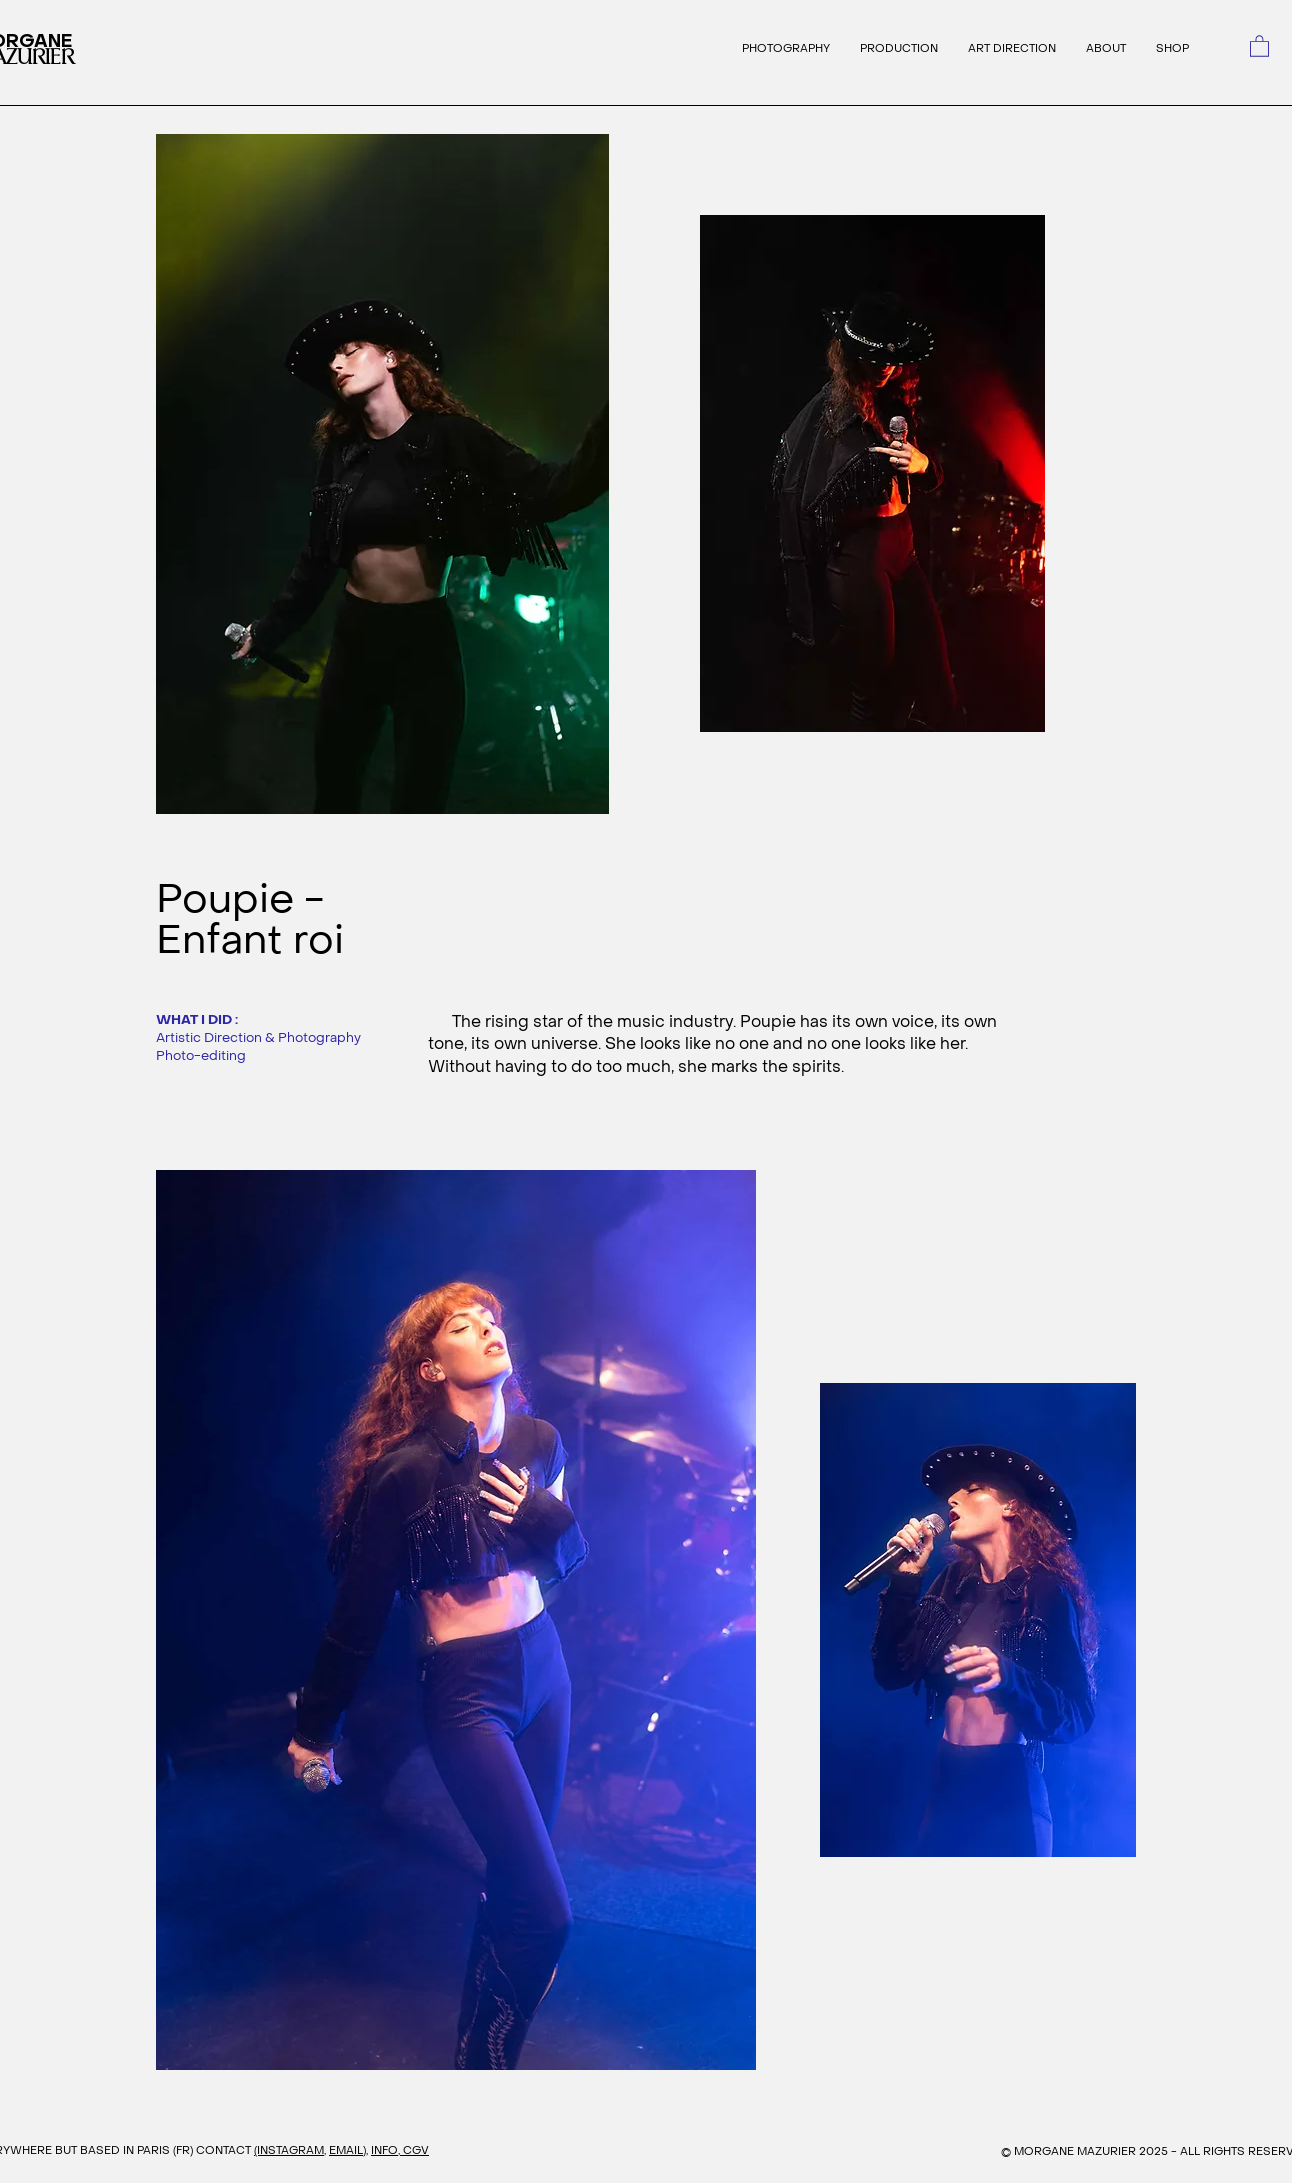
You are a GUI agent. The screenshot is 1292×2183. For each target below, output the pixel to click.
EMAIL (346, 2150)
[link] (1259, 45)
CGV (416, 2150)
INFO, (387, 2150)
